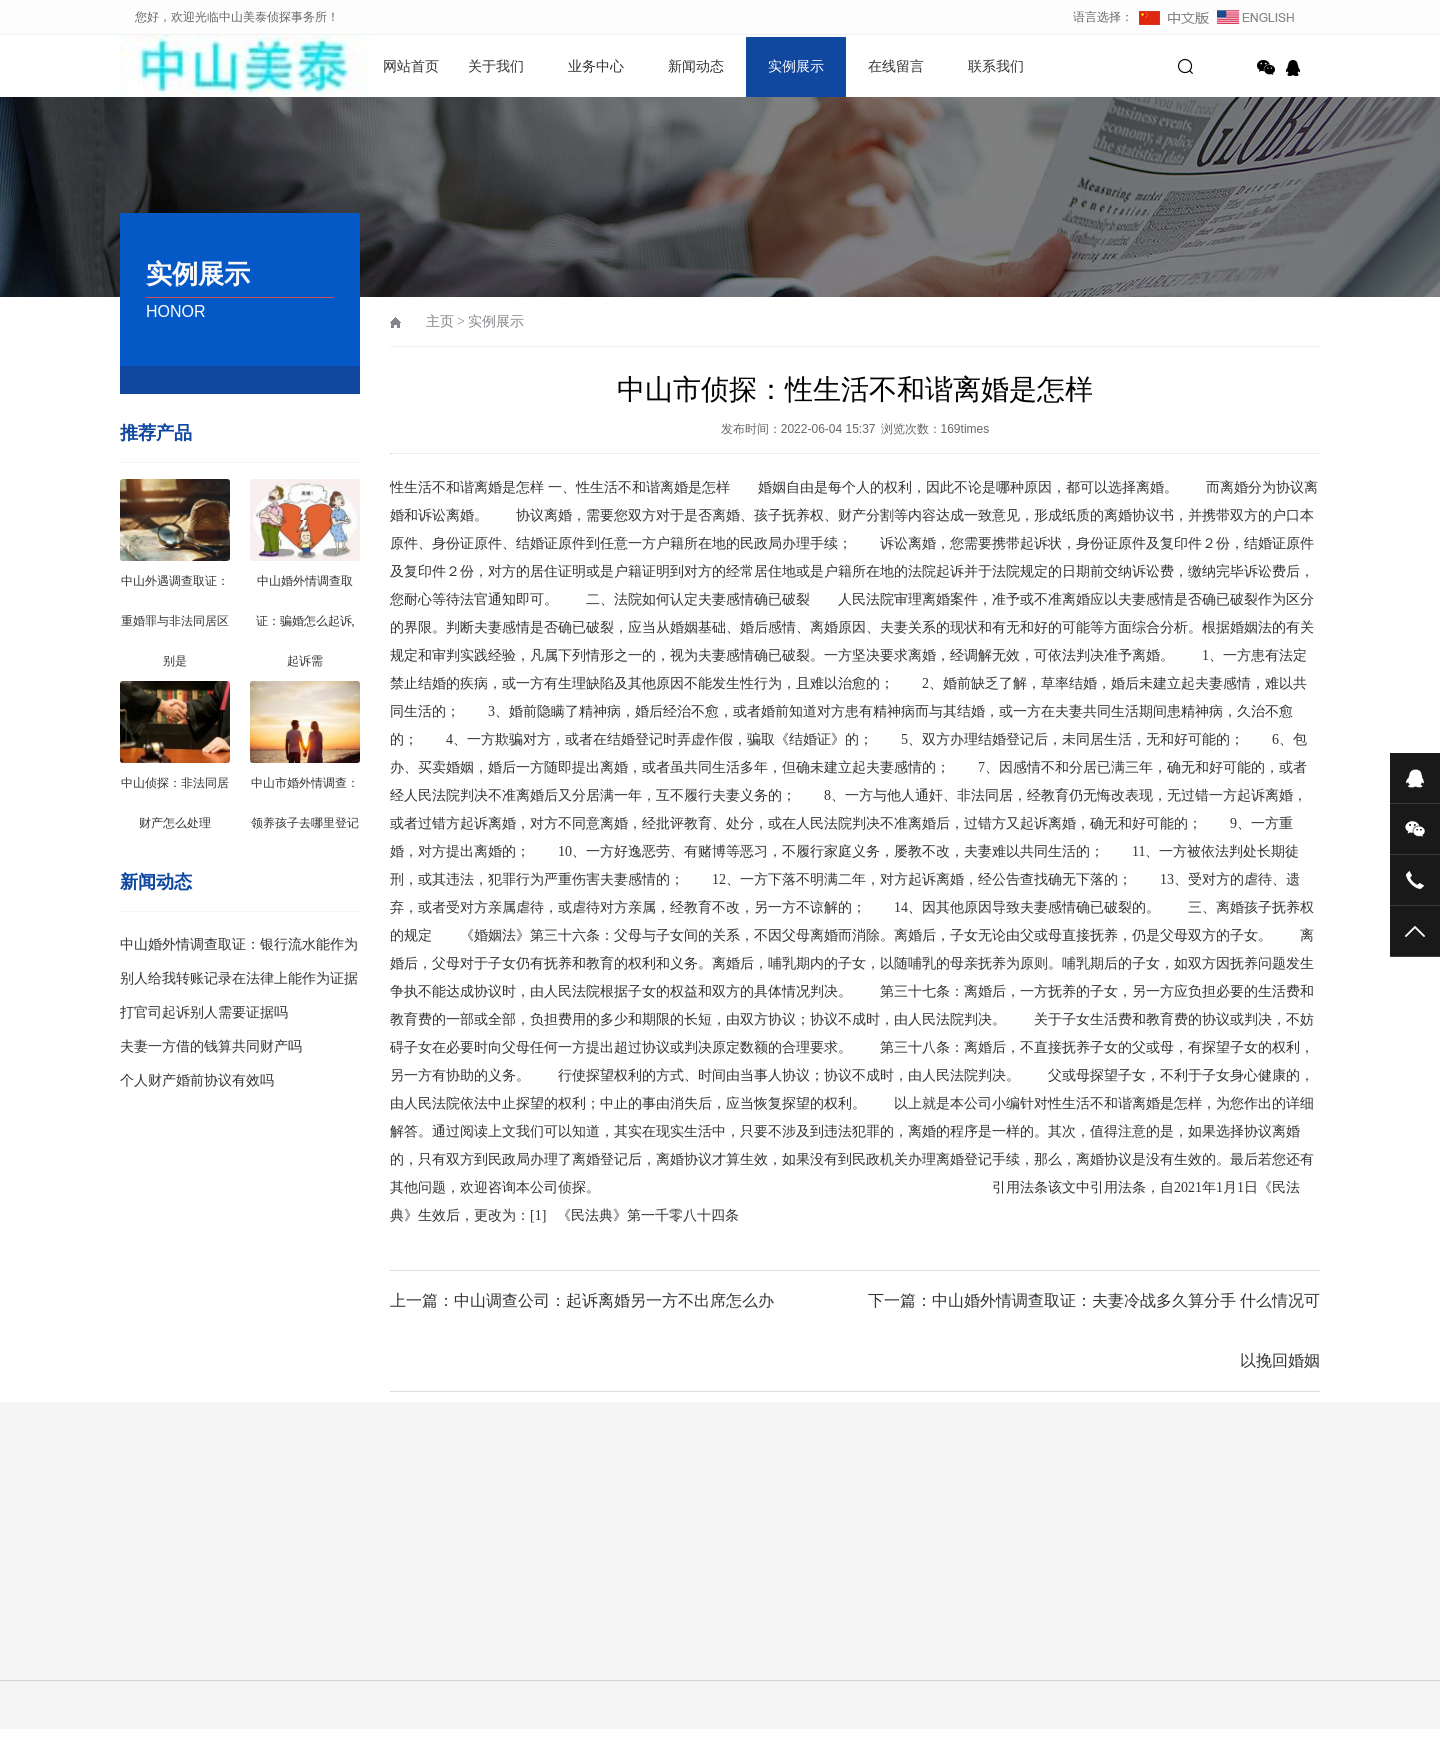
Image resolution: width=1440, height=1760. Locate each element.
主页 (440, 321)
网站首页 (411, 66)
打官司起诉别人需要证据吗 (204, 1012)
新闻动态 (696, 66)
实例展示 (796, 66)
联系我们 (996, 66)
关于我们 (496, 66)
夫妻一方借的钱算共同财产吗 (211, 1046)
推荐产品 (156, 433)
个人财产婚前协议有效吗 (197, 1080)
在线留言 (896, 66)
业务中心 (596, 66)
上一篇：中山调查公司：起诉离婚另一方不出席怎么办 (582, 1300)
